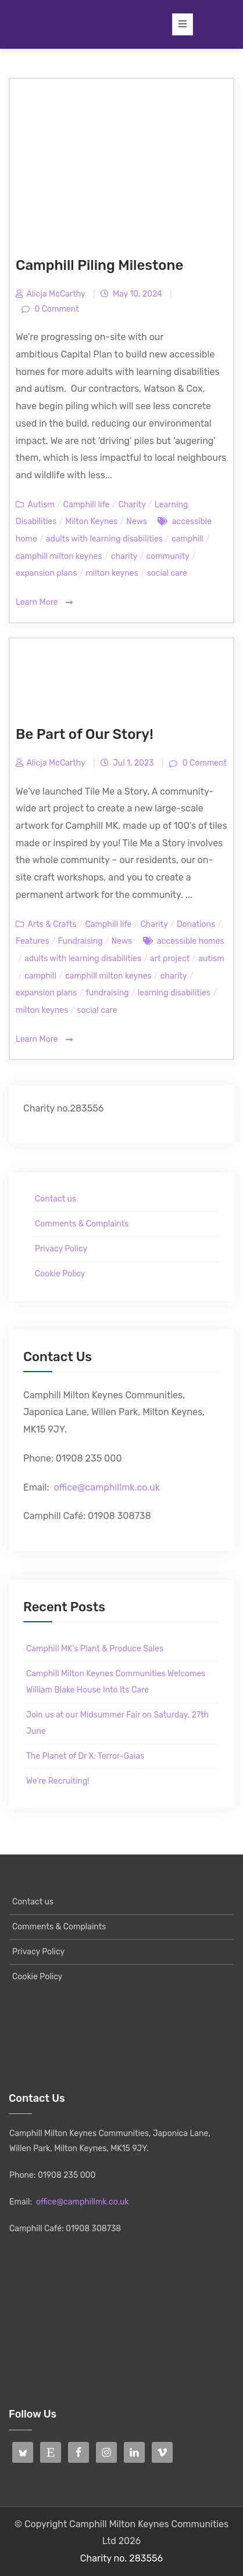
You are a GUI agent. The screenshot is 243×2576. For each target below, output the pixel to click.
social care (167, 573)
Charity (131, 505)
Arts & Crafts (51, 924)
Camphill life (86, 505)
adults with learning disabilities (104, 539)
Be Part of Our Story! (84, 734)
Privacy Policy (61, 1249)
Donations (196, 924)
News (136, 521)
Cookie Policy (60, 1274)
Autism (40, 505)
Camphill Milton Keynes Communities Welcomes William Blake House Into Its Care (115, 1682)
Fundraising (80, 941)
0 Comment (56, 309)
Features (32, 941)
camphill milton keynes (59, 556)
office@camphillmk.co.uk (106, 1487)
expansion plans (46, 573)
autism (211, 959)
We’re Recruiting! (58, 1781)
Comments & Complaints (81, 1224)
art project (170, 959)
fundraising (106, 993)
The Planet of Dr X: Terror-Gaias (85, 1756)
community (168, 556)
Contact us (55, 1199)
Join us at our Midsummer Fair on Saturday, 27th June (117, 1723)
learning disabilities (174, 993)
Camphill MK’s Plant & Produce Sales (94, 1649)
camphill (187, 539)
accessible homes (190, 941)
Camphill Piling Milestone (99, 265)
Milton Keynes (91, 521)
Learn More (44, 603)
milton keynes (111, 573)
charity (124, 556)
